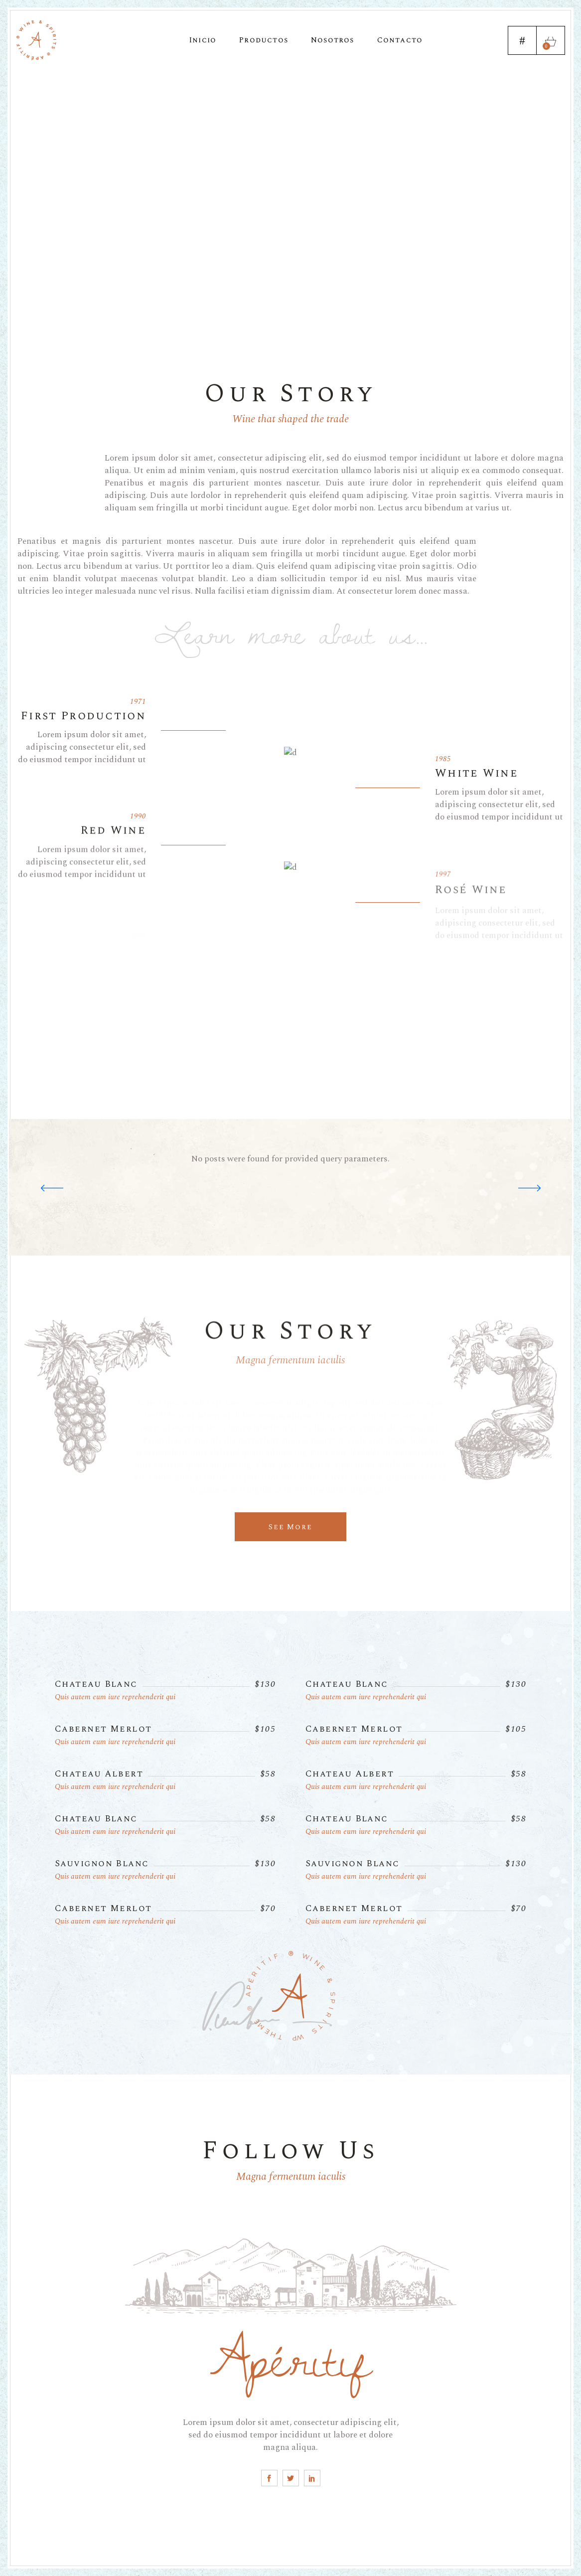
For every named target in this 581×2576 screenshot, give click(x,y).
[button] (529, 1187)
